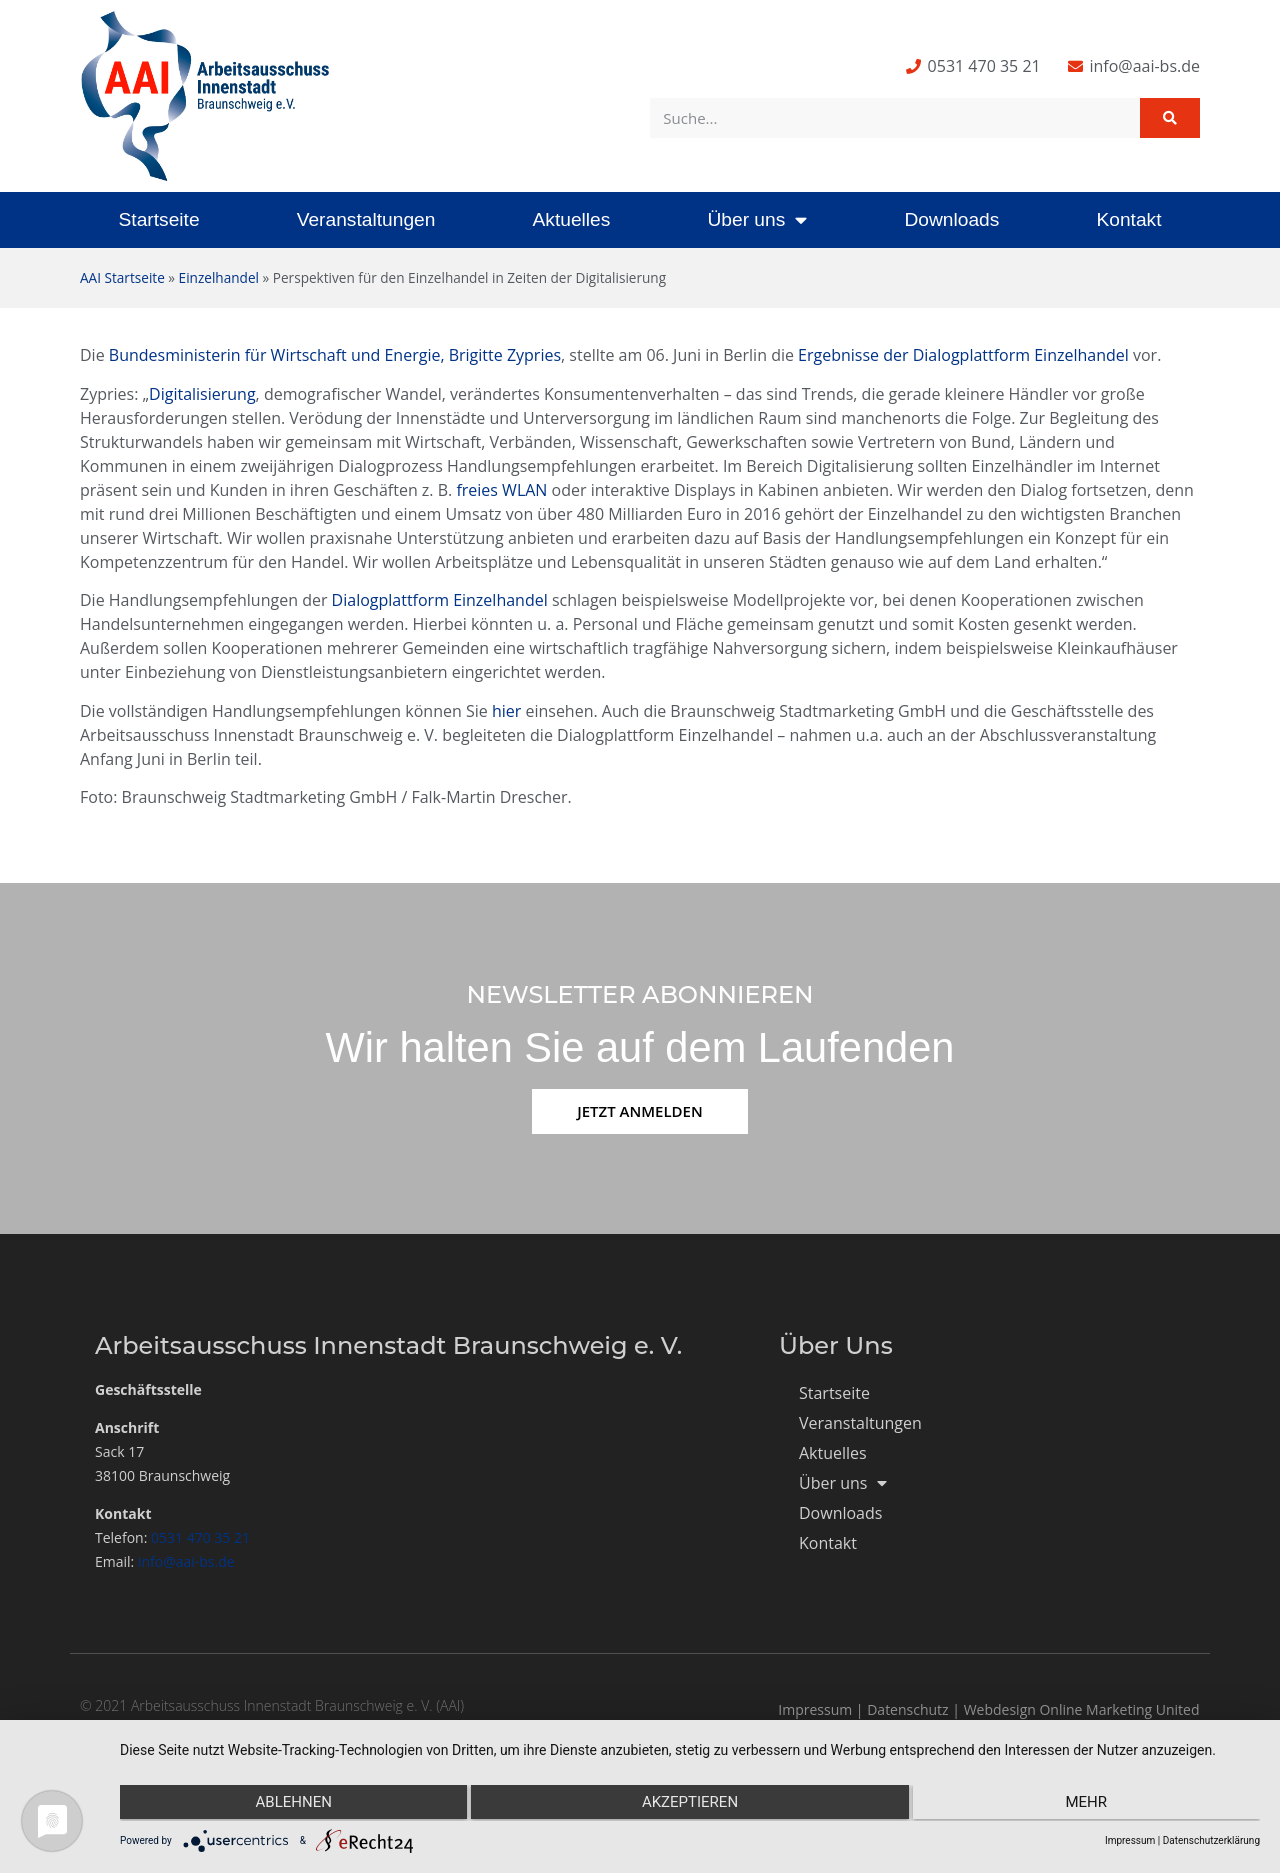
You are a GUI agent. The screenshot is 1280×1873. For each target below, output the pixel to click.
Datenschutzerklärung (1211, 1840)
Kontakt (1128, 219)
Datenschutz (907, 1709)
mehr (1090, 1804)
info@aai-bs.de (186, 1561)
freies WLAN (501, 490)
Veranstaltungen (366, 219)
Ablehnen (290, 1804)
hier (506, 711)
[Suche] (1170, 118)
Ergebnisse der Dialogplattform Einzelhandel (963, 355)
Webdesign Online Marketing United (1082, 1709)
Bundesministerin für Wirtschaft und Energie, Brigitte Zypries (335, 355)
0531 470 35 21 (200, 1537)
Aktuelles (571, 219)
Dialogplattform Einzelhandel (440, 600)
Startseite (159, 219)
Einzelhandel (219, 277)
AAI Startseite (122, 277)
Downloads (951, 219)
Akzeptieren (690, 1804)
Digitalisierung (202, 394)
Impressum (815, 1709)
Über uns (757, 219)
